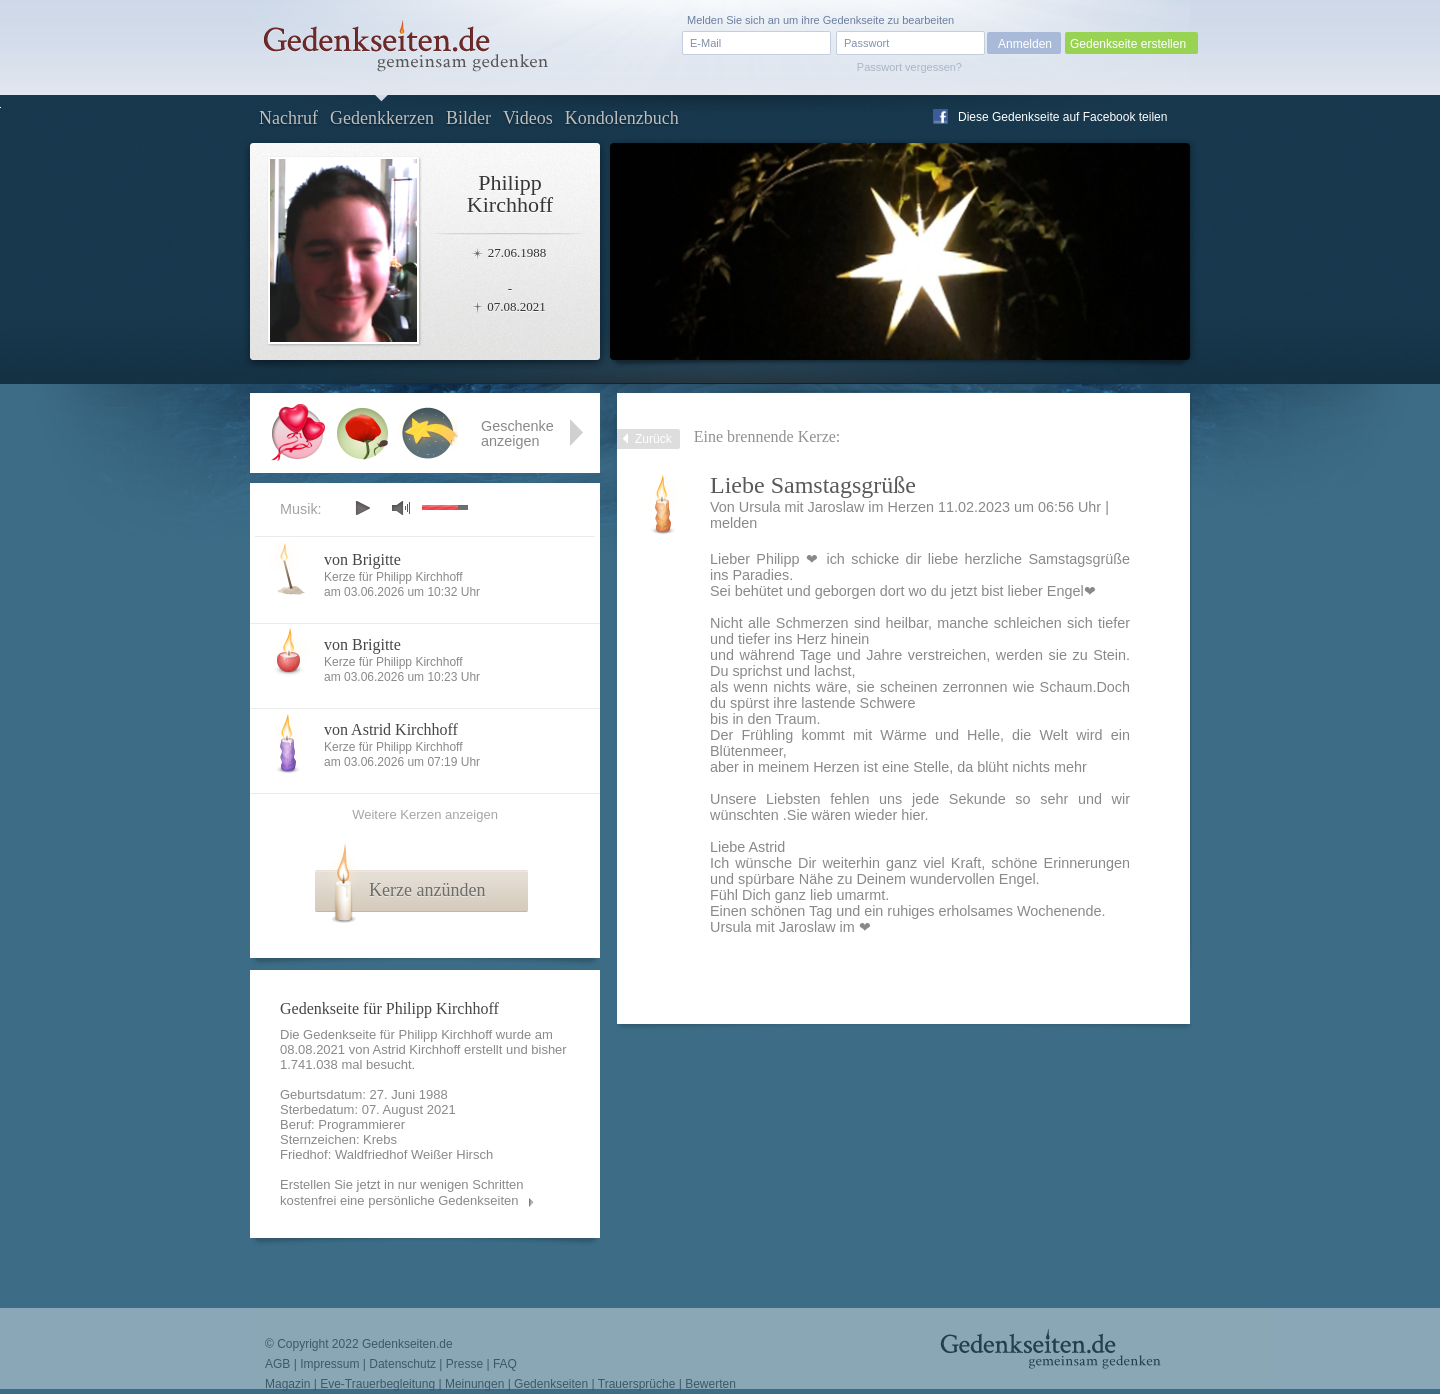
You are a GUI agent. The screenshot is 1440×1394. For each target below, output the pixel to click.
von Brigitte (362, 559)
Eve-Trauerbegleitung (377, 1384)
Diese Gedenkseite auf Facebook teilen (1062, 117)
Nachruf (288, 118)
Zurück (653, 439)
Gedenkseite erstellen (1128, 44)
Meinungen (474, 1384)
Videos (528, 118)
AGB (277, 1364)
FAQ (505, 1364)
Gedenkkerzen (382, 118)
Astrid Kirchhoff (417, 1049)
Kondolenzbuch (622, 118)
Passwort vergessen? (909, 67)
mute (401, 507)
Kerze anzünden (427, 890)
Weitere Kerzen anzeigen (425, 814)
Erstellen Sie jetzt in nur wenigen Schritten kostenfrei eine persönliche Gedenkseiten (402, 1192)
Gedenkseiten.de (407, 1344)
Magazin (287, 1384)
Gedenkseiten (551, 1384)
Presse (464, 1364)
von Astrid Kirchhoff (391, 729)
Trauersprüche (637, 1384)
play (362, 508)
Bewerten (710, 1384)
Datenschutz (402, 1364)
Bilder (468, 118)
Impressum (329, 1364)
